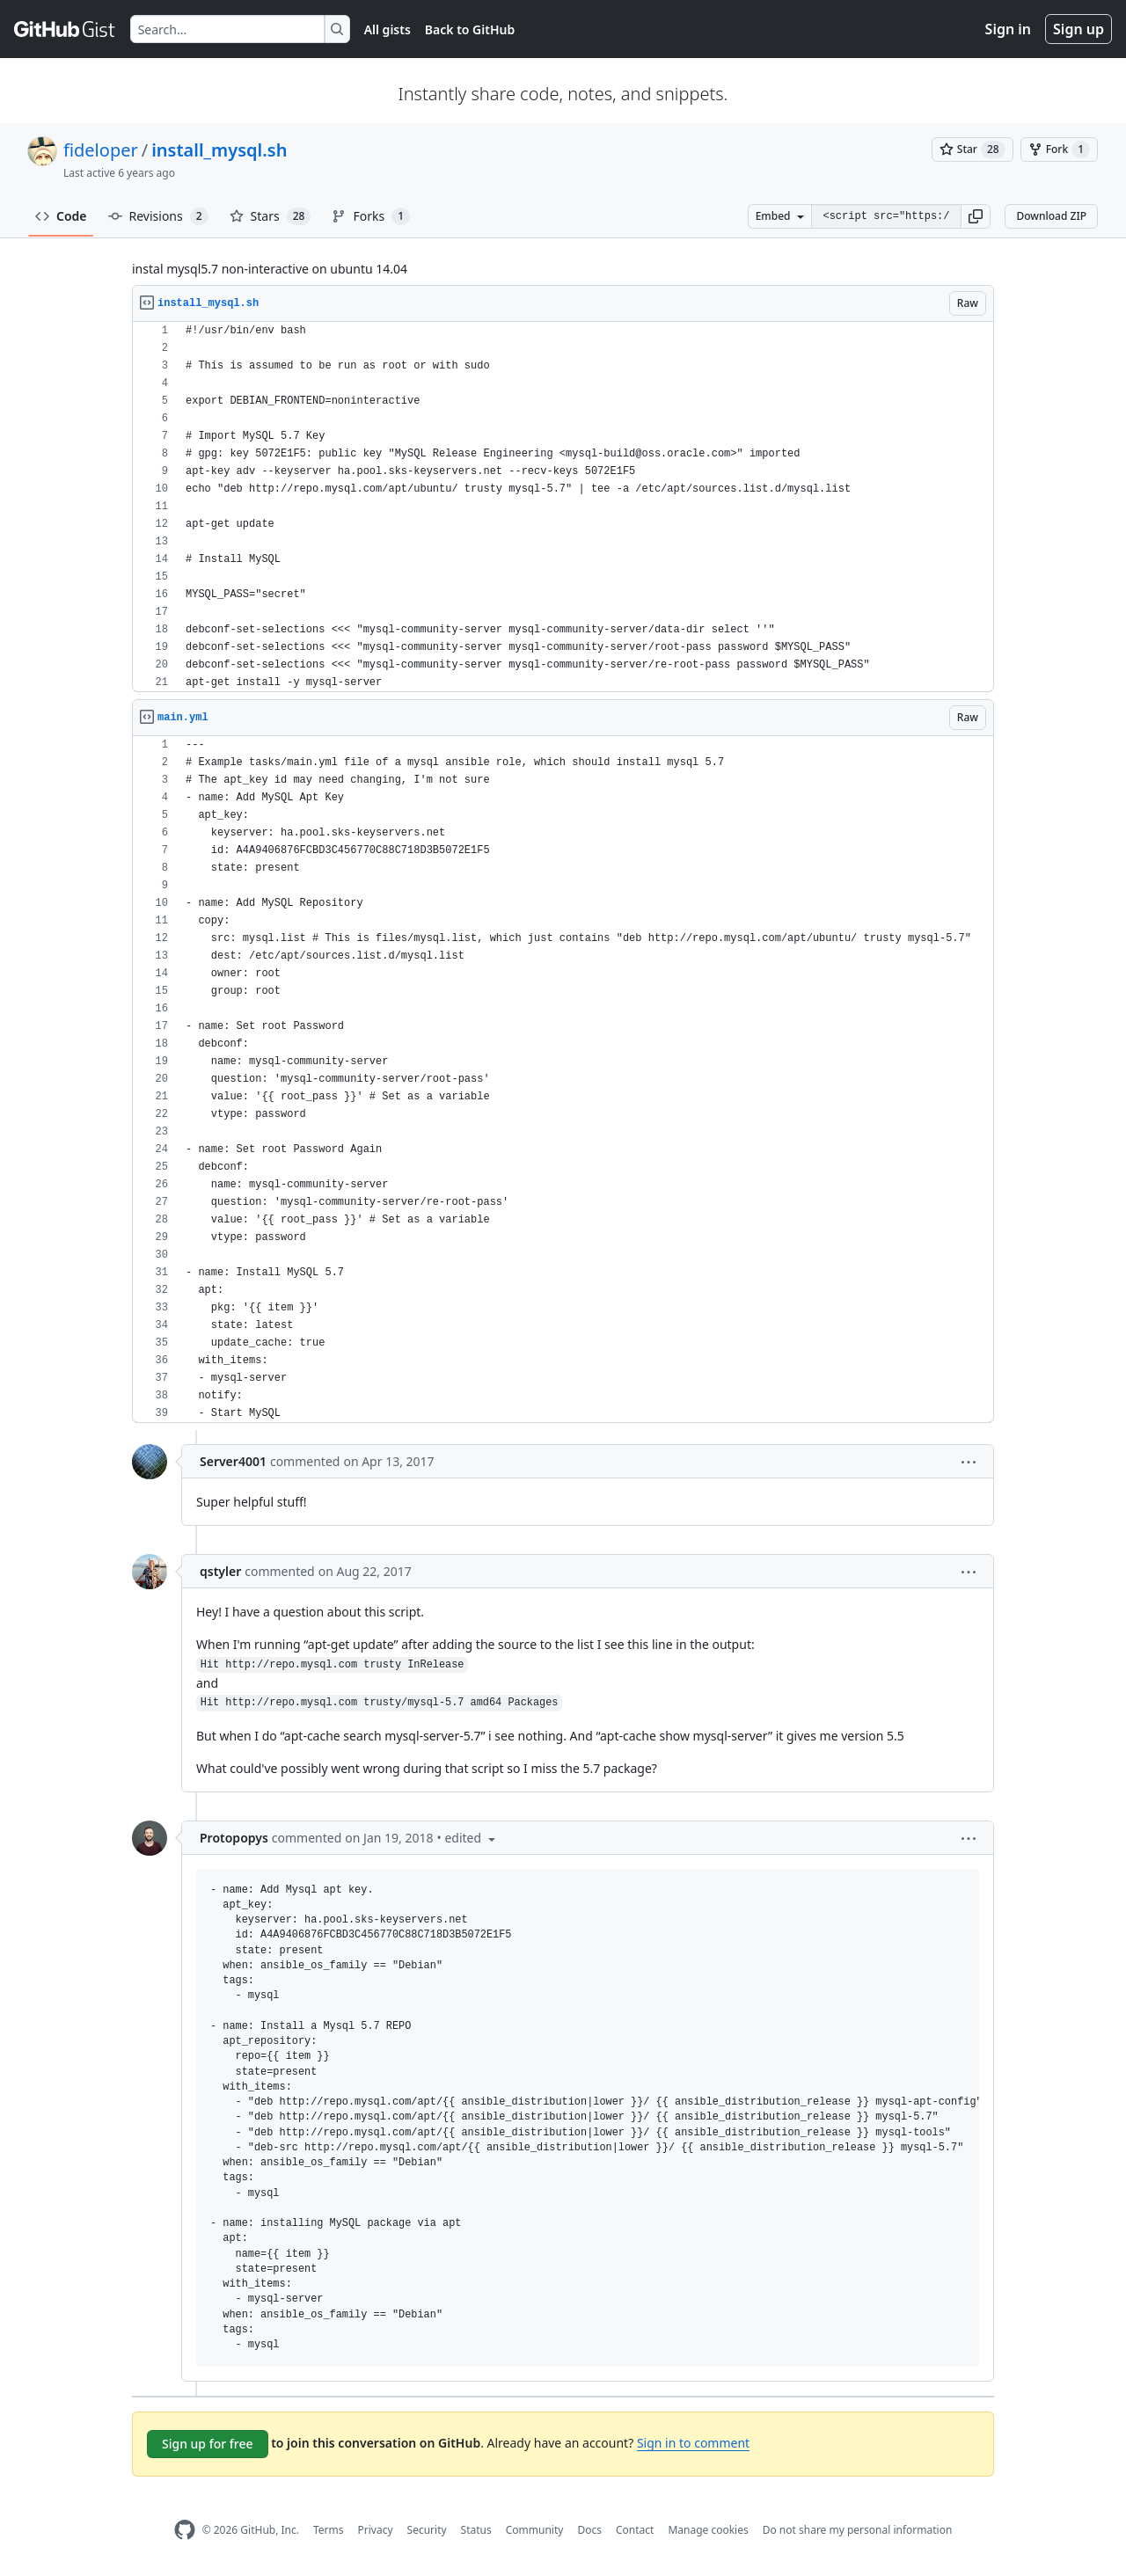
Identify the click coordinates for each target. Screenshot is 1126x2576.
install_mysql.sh (219, 150)
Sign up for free (207, 2443)
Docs (589, 2529)
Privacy (375, 2529)
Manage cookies (708, 2529)
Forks (371, 216)
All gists (387, 29)
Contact (635, 2529)
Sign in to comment (693, 2442)
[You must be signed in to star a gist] (972, 149)
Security (427, 2529)
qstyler (220, 1571)
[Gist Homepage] (65, 29)
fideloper (100, 150)
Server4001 (233, 1461)
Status (476, 2529)
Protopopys (234, 1837)
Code (61, 216)
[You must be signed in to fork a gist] (1059, 149)
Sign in (1008, 29)
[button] (976, 216)
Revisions (158, 216)
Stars (270, 216)
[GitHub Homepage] (184, 2530)
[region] (563, 507)
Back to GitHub (470, 29)
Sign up (1078, 29)
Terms (328, 2529)
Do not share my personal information (858, 2529)
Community (535, 2529)
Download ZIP (1051, 215)
